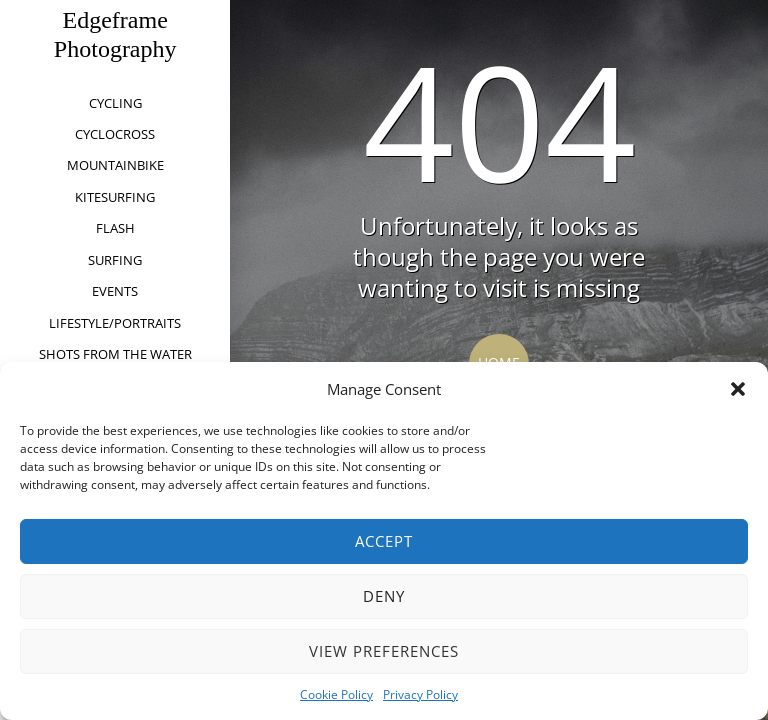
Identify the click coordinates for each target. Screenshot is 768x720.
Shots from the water (115, 354)
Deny (384, 596)
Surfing (115, 260)
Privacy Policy (420, 694)
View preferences (384, 651)
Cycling (115, 103)
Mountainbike (115, 165)
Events (115, 291)
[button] (738, 389)
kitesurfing (115, 197)
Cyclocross (115, 134)
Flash (115, 228)
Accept (384, 541)
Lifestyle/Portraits (115, 323)
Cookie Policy (336, 694)
